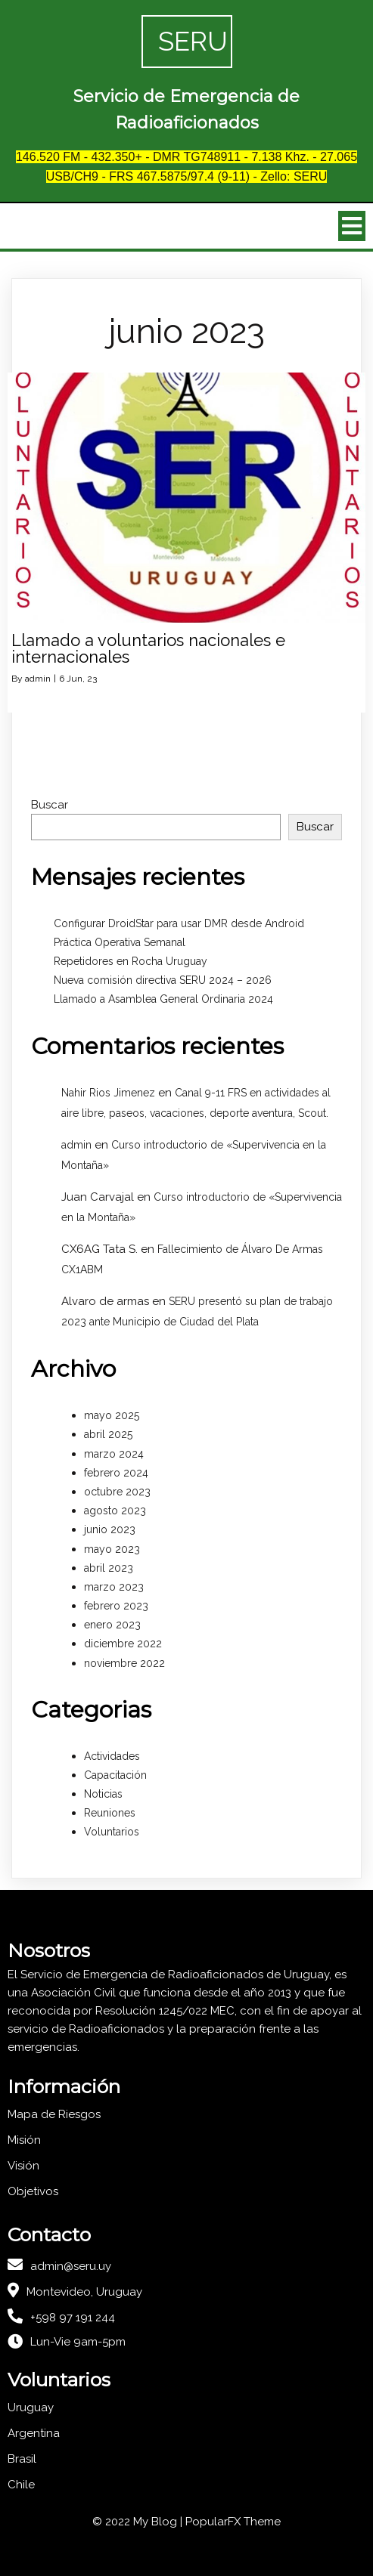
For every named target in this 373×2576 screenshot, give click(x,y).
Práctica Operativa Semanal (119, 942)
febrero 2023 (116, 1606)
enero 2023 (112, 1625)
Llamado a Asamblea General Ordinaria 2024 (163, 999)
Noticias (103, 1794)
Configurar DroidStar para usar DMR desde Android (179, 923)
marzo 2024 (114, 1454)
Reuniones (109, 1813)
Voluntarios (111, 1832)
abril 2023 (108, 1568)
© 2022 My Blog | (138, 2521)
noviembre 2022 (124, 1663)
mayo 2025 (111, 1415)
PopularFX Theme (233, 2521)
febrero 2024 (116, 1473)
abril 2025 (108, 1434)
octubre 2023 (117, 1492)
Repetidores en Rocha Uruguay (130, 961)
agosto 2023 (115, 1510)
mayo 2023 (112, 1549)
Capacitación (115, 1775)
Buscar (49, 805)
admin (38, 678)
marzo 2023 (114, 1587)
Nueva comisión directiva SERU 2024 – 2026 (163, 980)
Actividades (112, 1756)
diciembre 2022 (123, 1643)
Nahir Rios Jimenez (108, 1093)
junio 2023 (109, 1529)
